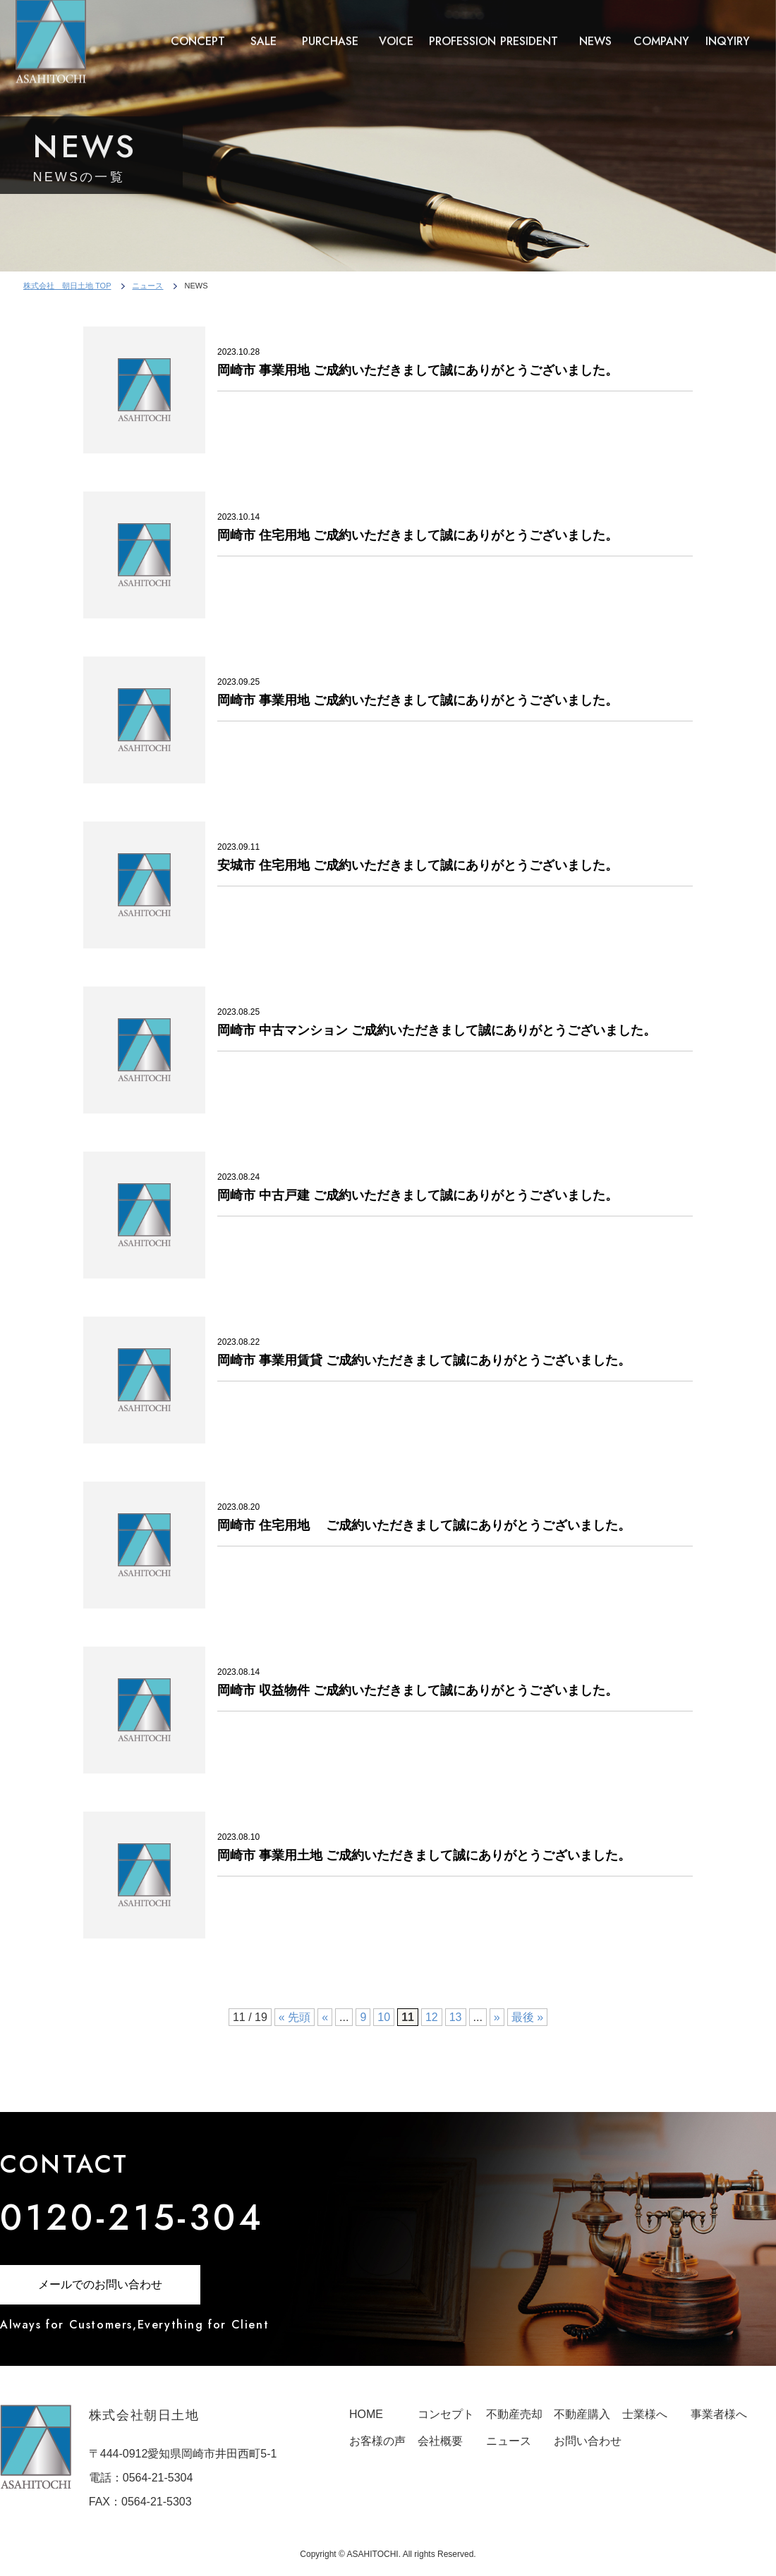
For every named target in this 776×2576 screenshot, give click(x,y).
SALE (263, 29)
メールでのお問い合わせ (100, 2284)
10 (383, 2017)
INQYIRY (727, 29)
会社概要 (440, 2441)
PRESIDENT (529, 29)
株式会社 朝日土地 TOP (67, 285)
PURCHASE (330, 29)
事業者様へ (719, 2414)
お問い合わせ (588, 2441)
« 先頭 (294, 2017)
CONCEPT (198, 29)
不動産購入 (582, 2414)
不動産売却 (514, 2414)
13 (455, 2017)
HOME (366, 2414)
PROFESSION (462, 29)
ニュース (147, 285)
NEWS (595, 29)
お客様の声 (377, 2441)
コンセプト (446, 2414)
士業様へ (644, 2414)
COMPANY (661, 29)
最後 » (527, 2017)
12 (431, 2017)
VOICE (396, 29)
